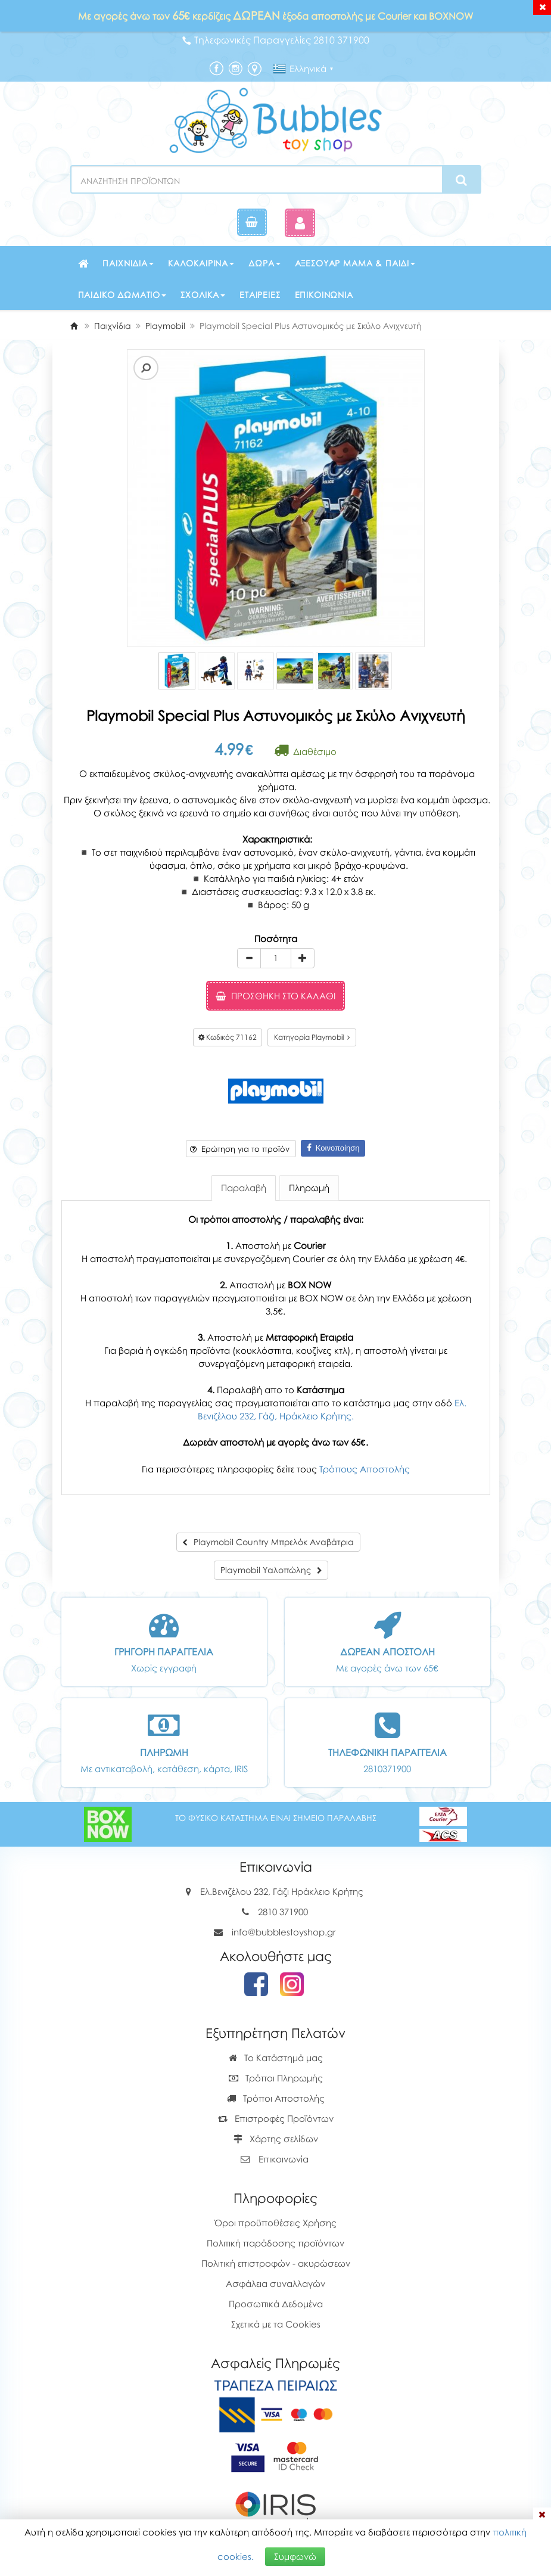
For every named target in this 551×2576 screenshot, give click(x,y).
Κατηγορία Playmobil (312, 1037)
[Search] (461, 180)
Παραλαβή (243, 1187)
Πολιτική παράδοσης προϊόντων (275, 2243)
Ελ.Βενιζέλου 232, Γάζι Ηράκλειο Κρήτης (281, 1891)
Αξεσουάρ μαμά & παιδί (355, 263)
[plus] (303, 958)
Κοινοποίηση (333, 1147)
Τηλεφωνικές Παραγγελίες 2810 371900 (275, 40)
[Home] (73, 326)
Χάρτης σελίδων (276, 2138)
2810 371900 (283, 1911)
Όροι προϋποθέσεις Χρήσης (275, 2222)
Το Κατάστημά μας (276, 2057)
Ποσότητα (275, 938)
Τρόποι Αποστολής (276, 2098)
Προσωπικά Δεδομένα (276, 2303)
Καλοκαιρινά (201, 263)
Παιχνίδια (128, 263)
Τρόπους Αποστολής (364, 1468)
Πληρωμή (309, 1187)
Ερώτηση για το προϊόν (239, 1149)
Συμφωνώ (295, 2556)
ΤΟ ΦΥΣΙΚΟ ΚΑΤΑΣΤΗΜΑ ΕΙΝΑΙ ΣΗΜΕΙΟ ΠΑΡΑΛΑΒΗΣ (275, 1818)
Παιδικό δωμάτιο (122, 295)
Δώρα (264, 263)
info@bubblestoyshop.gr (284, 1931)
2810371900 (387, 1768)
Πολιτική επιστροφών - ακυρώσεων (275, 2263)
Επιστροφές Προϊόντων (276, 2118)
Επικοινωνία (324, 295)
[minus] (249, 958)
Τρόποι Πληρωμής (276, 2077)
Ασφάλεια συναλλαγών (275, 2283)
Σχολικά (202, 295)
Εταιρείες (260, 295)
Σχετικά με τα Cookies (275, 2324)
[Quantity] (275, 958)
